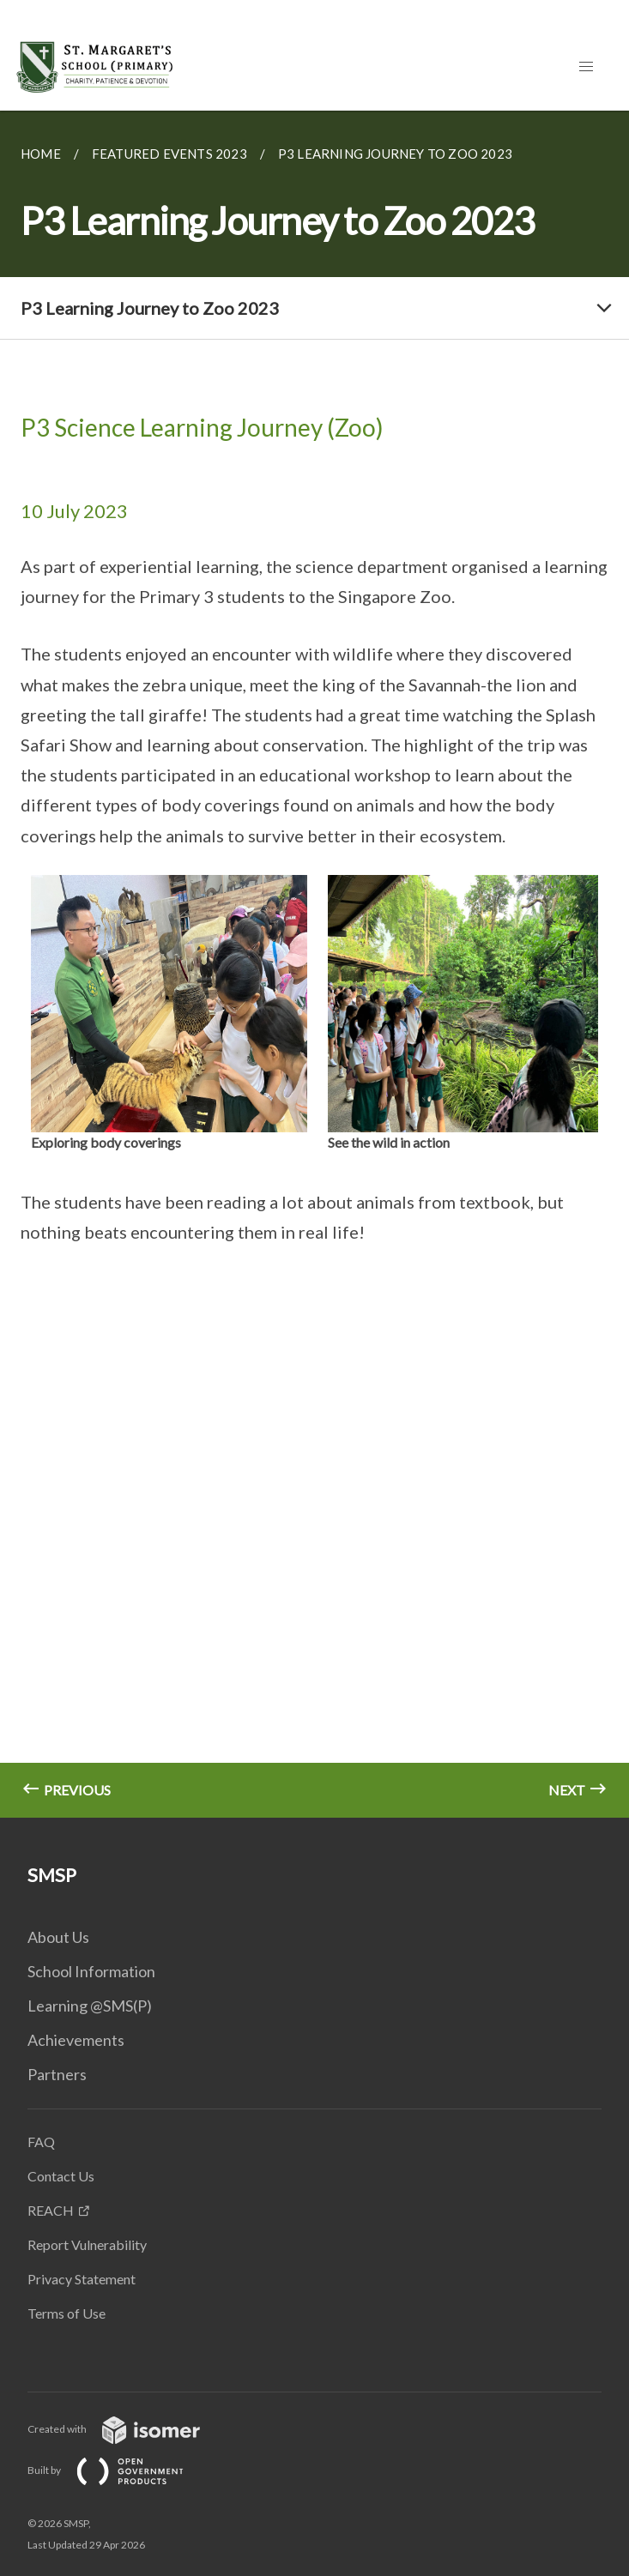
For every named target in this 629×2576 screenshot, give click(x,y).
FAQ (41, 2141)
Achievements (75, 2039)
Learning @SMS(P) (89, 2005)
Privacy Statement (81, 2279)
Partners (57, 2074)
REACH (50, 2210)
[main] (314, 964)
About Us (58, 1936)
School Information (91, 1971)
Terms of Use (66, 2313)
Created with (127, 2428)
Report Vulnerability (87, 2244)
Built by (119, 2470)
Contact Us (60, 2176)
